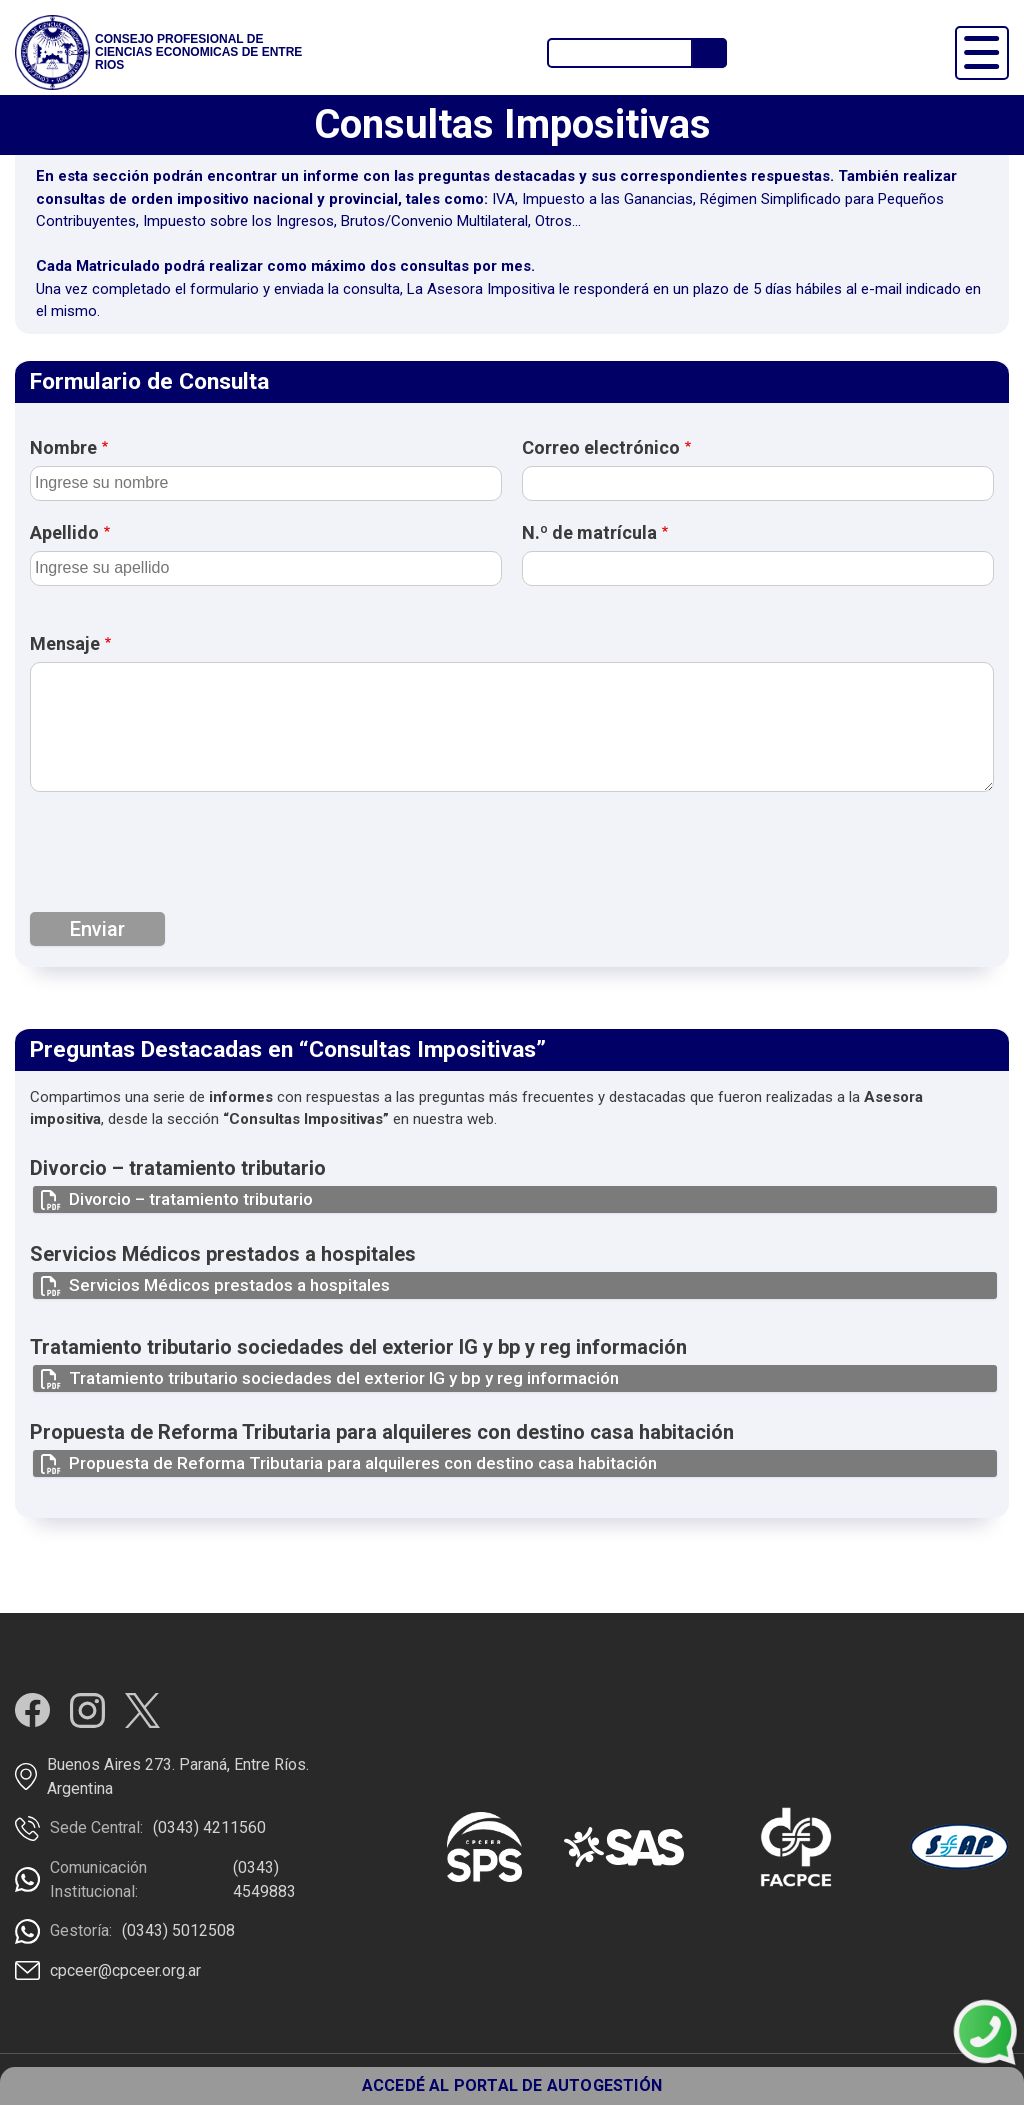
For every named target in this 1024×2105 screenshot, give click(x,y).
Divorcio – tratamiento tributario (191, 1199)
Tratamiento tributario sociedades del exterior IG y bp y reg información (344, 1378)
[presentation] (182, 857)
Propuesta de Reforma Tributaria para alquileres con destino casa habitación (363, 1463)
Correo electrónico (601, 447)
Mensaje (65, 643)
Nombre (63, 447)
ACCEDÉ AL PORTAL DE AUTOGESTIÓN (512, 2085)
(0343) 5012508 (178, 1930)
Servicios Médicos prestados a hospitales (229, 1285)
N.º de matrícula (589, 532)
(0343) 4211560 (209, 1827)
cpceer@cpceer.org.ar (125, 1970)
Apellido (64, 532)
